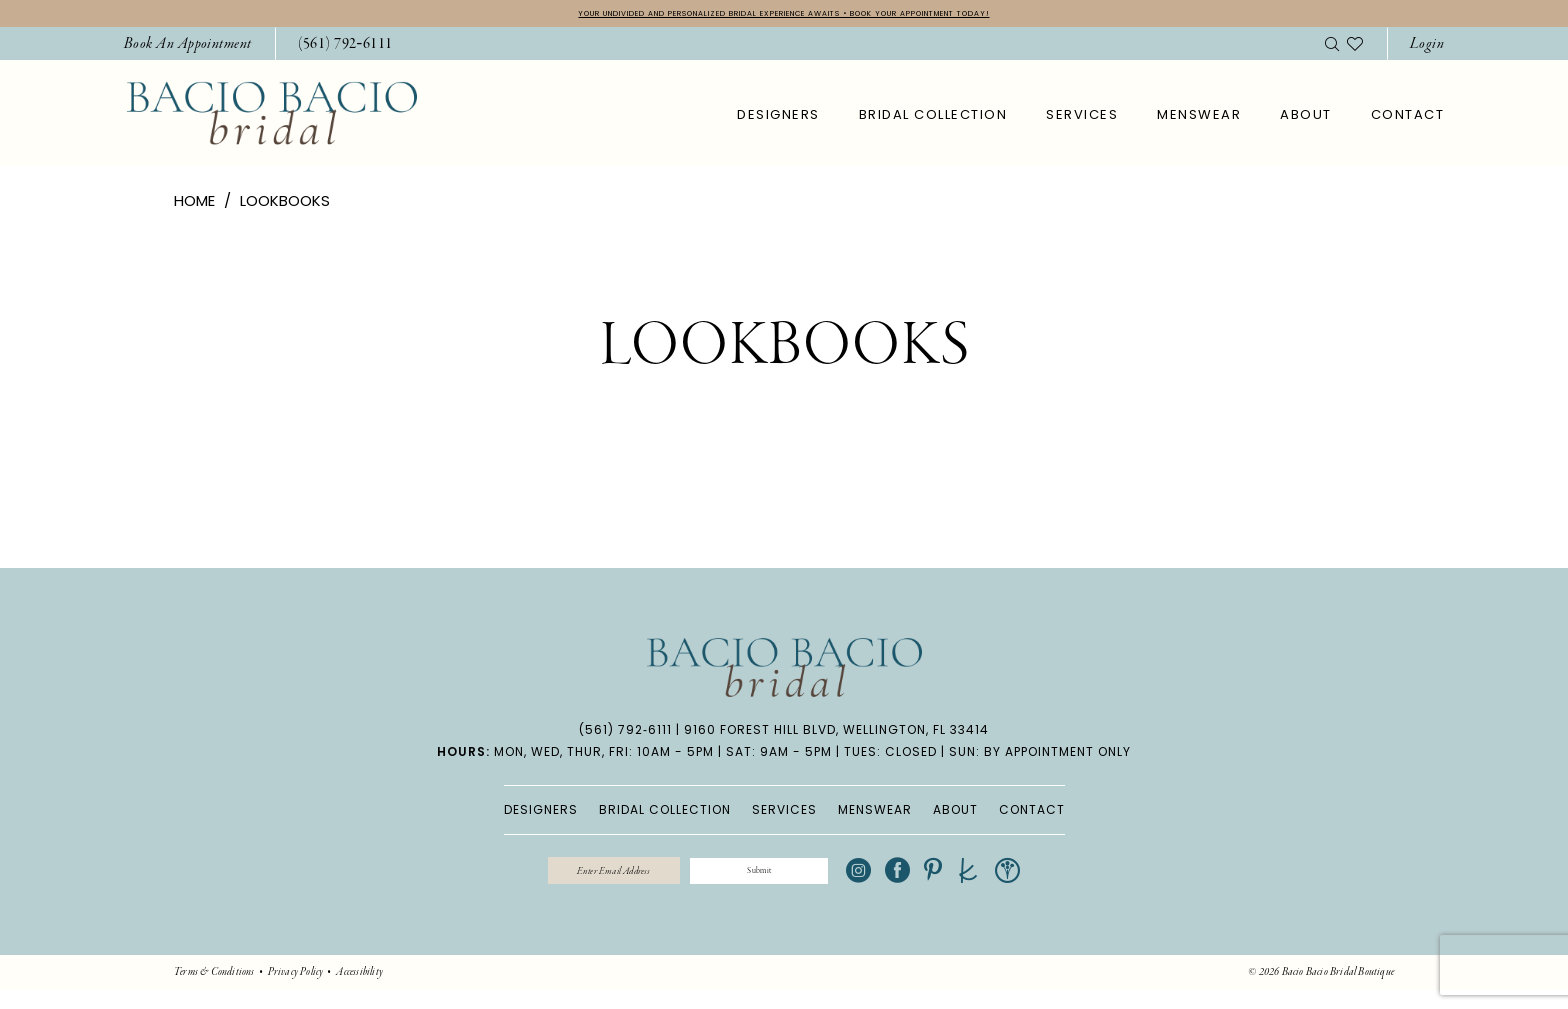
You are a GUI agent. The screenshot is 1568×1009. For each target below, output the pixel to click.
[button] (1427, 49)
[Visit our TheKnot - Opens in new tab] (1038, 883)
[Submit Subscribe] (793, 883)
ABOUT (955, 815)
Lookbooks (285, 206)
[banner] (272, 118)
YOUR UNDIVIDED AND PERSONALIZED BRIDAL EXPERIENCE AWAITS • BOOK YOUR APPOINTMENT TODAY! (784, 16)
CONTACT (1032, 815)
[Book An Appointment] (188, 49)
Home (194, 206)
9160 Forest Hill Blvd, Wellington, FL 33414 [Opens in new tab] (836, 735)
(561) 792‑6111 (625, 735)
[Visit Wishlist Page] (1355, 49)
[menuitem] (188, 49)
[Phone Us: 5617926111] (345, 49)
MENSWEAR (875, 815)
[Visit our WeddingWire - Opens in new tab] (1077, 883)
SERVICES (784, 815)
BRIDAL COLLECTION (665, 815)
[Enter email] (578, 883)
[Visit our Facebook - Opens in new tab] (967, 883)
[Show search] (1332, 49)
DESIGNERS (541, 815)
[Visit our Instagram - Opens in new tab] (928, 883)
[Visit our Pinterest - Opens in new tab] (1003, 883)
